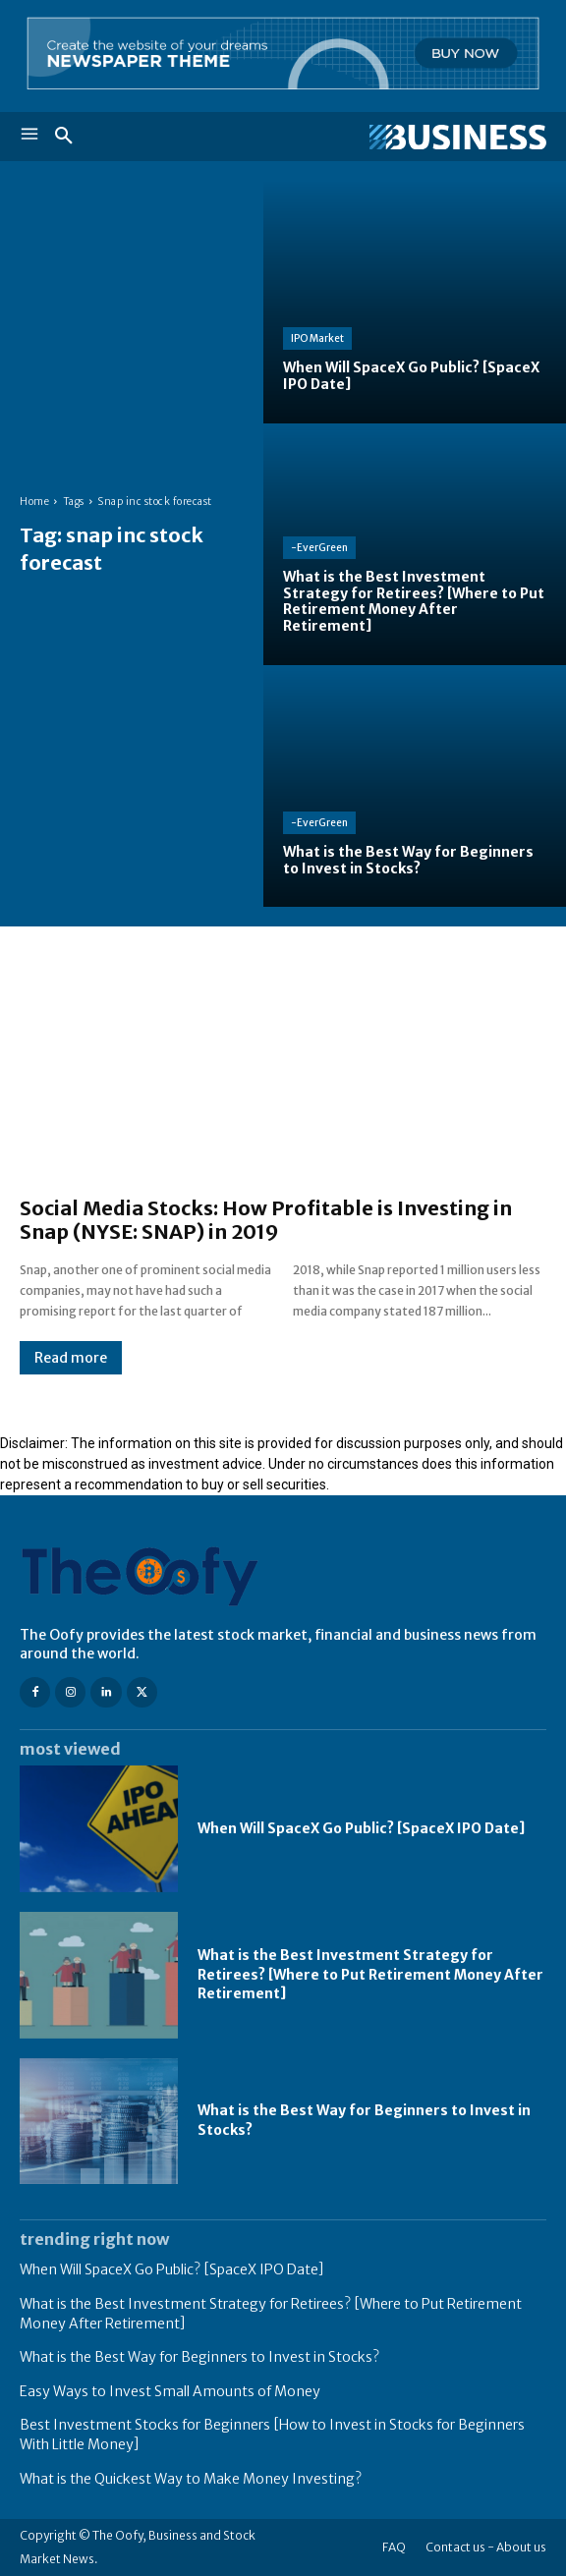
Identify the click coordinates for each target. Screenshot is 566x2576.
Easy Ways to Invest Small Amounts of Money (170, 2391)
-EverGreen (319, 547)
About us (521, 2547)
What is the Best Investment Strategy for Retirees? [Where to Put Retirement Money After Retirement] (370, 1974)
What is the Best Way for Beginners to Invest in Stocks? (199, 2357)
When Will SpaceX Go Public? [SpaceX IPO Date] (361, 1828)
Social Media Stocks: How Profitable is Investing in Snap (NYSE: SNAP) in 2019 (266, 1220)
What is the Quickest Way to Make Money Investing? (191, 2479)
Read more (70, 1358)
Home (34, 501)
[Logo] (414, 137)
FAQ (394, 2547)
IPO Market (317, 338)
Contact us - (459, 2547)
